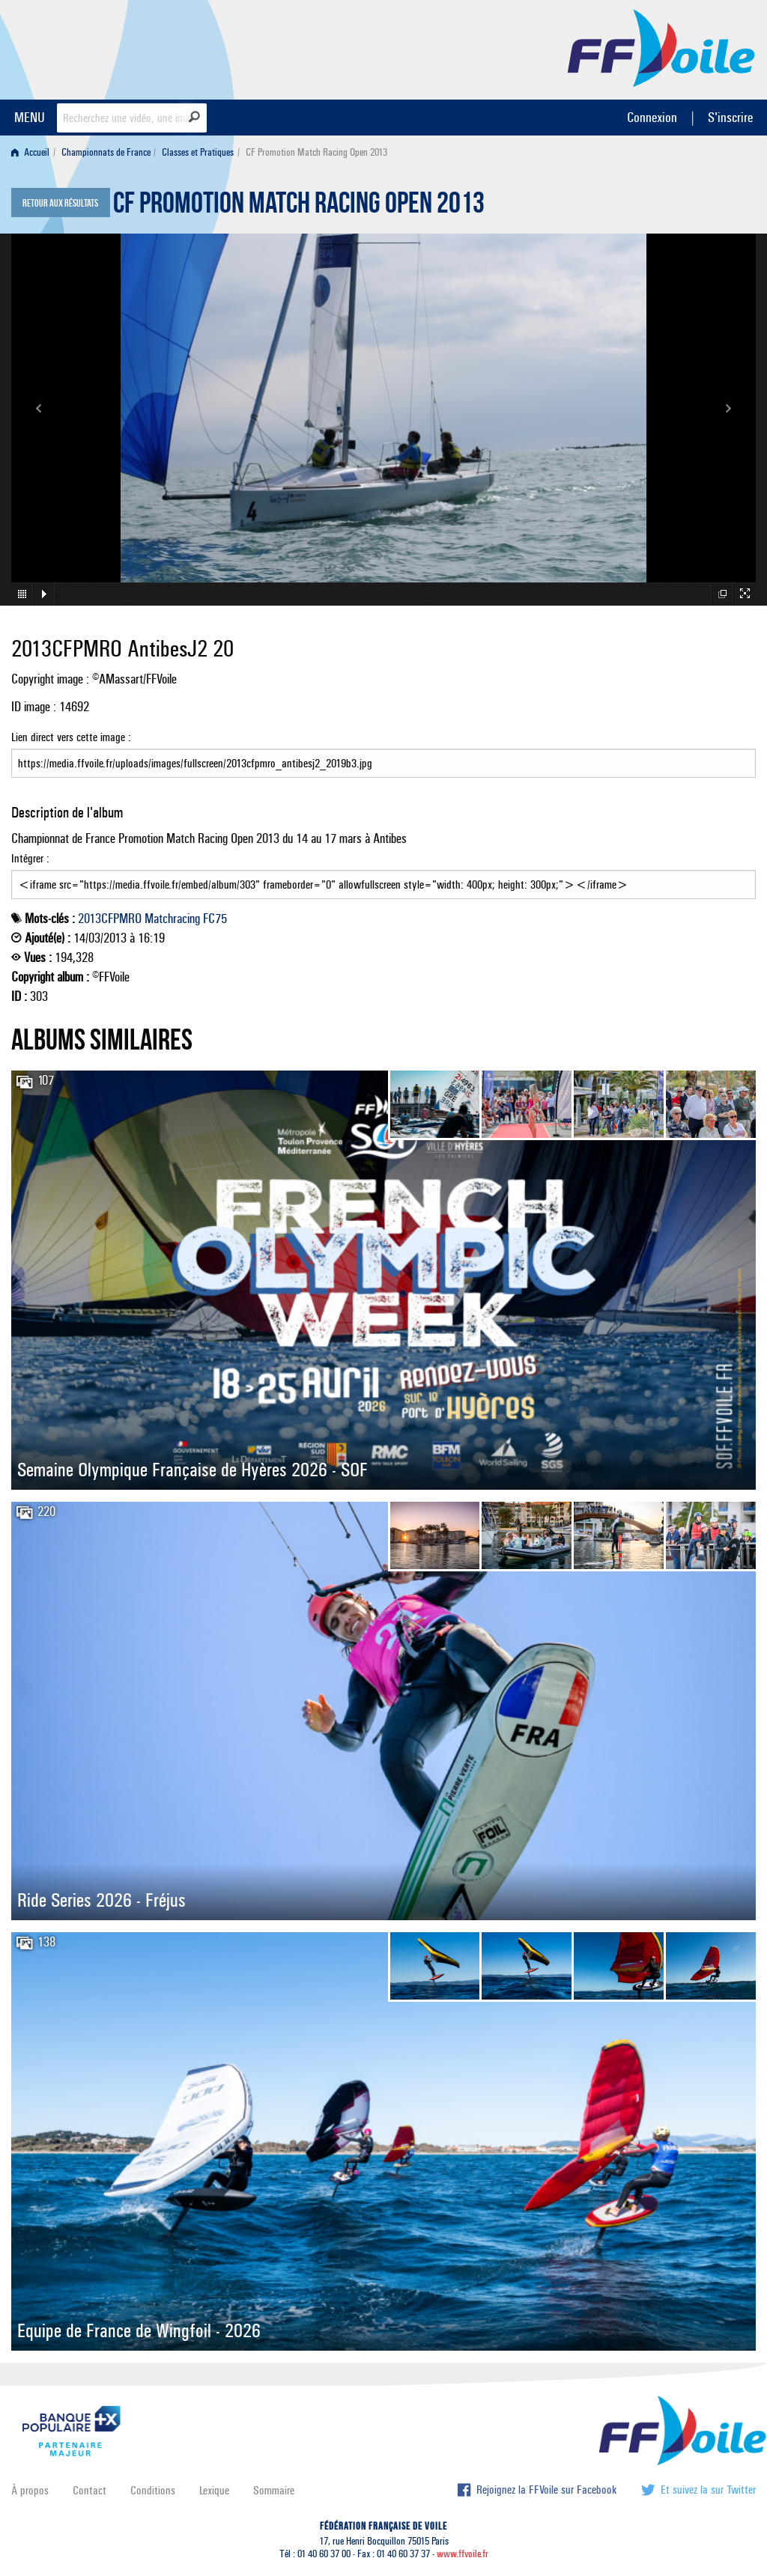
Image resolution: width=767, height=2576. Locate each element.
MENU (29, 117)
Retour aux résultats (60, 203)
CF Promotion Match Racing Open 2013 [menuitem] (316, 152)
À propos (30, 2490)
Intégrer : (383, 875)
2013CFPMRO (110, 918)
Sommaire (273, 2490)
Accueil (30, 152)
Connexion (652, 117)
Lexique (214, 2490)
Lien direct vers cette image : (383, 754)
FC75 (215, 918)
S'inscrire (730, 117)
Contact (89, 2490)
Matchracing (172, 918)
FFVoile (661, 47)
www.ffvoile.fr (462, 2554)
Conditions (152, 2490)
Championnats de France (106, 152)
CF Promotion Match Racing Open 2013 (299, 207)
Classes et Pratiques (198, 152)
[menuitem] (33, 152)
